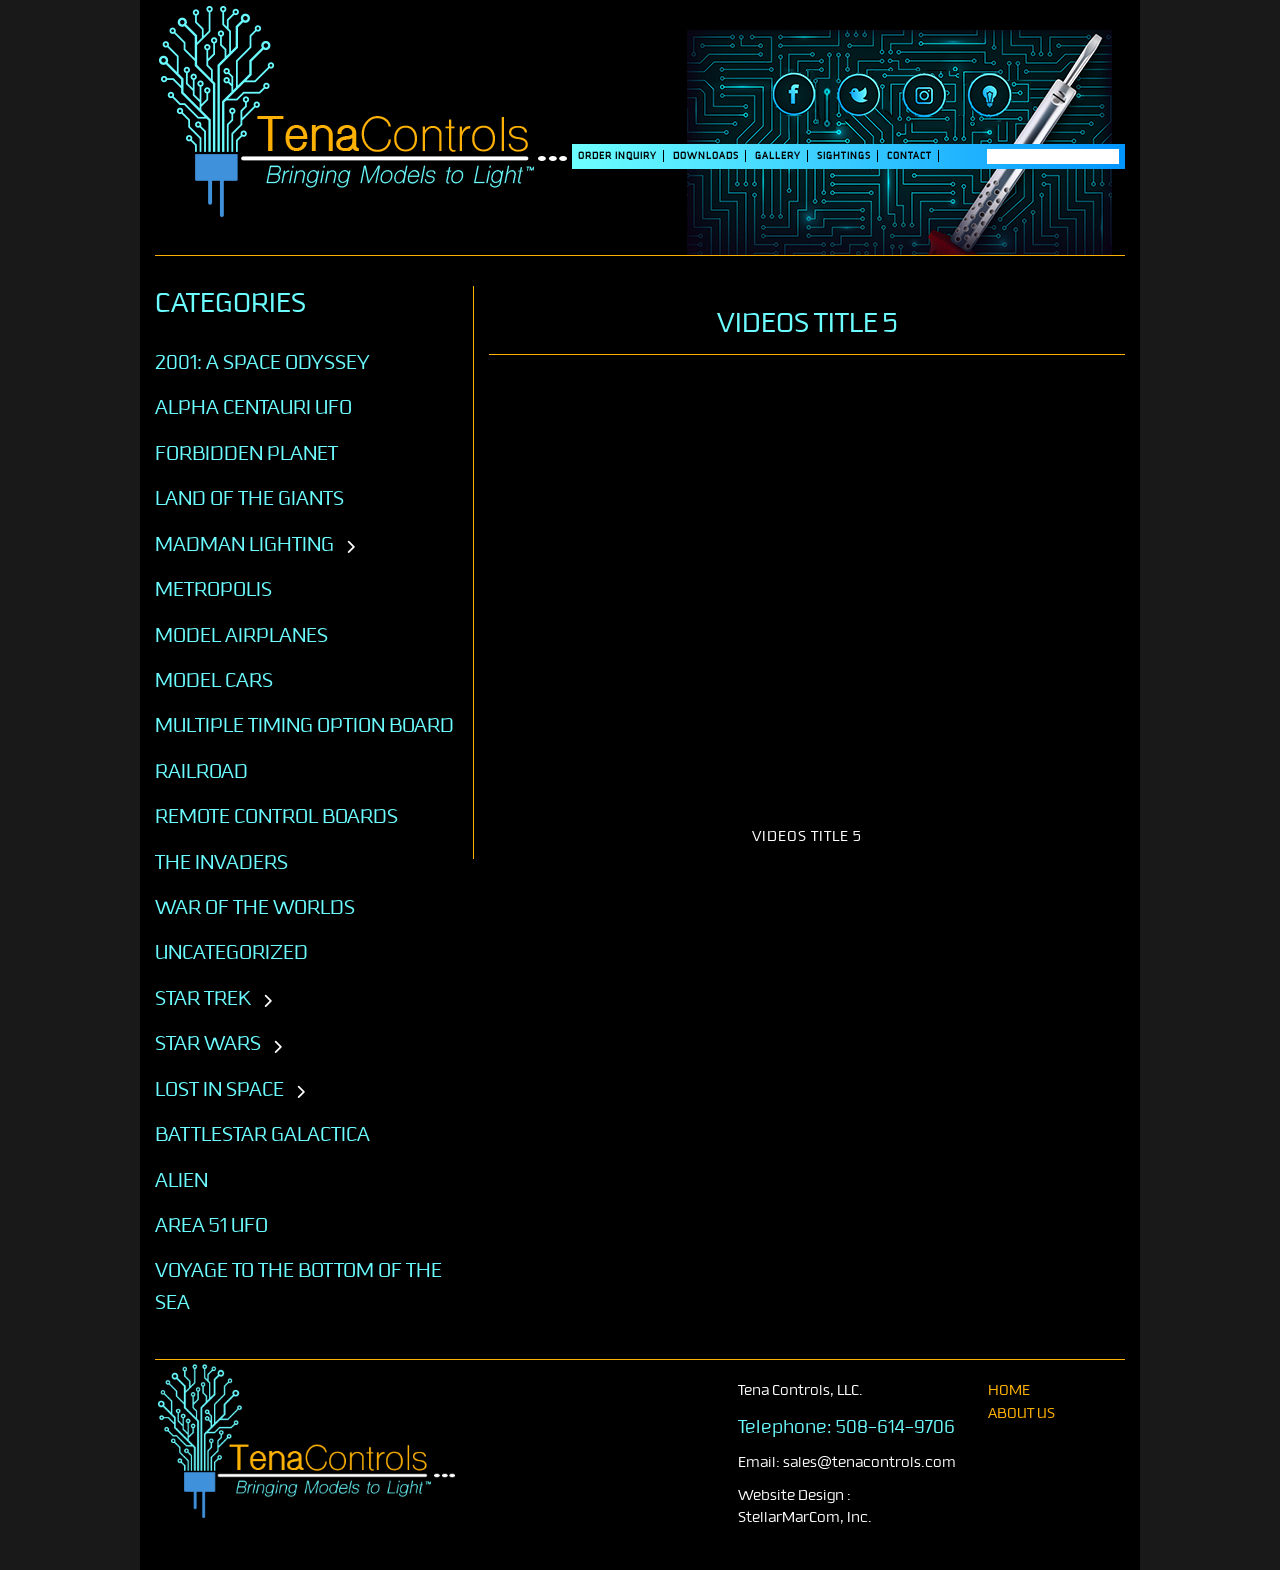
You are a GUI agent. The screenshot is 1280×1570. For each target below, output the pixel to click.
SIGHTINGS (844, 156)
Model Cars (214, 680)
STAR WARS (208, 1043)
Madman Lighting (244, 544)
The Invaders (221, 862)
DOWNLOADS (706, 156)
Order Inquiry (617, 156)
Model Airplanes (241, 635)
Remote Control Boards (276, 816)
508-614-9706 (895, 1427)
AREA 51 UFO (211, 1225)
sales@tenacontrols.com (869, 1462)
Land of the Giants (249, 498)
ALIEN (181, 1180)
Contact (909, 156)
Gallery (778, 156)
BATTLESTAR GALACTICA (262, 1134)
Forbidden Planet (246, 453)
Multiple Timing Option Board (304, 725)
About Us (1021, 1413)
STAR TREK (203, 998)
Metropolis (213, 589)
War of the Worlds (255, 907)
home (1009, 1390)
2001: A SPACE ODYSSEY (262, 362)
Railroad (201, 771)
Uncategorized (231, 952)
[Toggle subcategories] (350, 548)
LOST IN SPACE (219, 1089)
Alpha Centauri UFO (253, 407)
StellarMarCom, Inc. (805, 1517)
